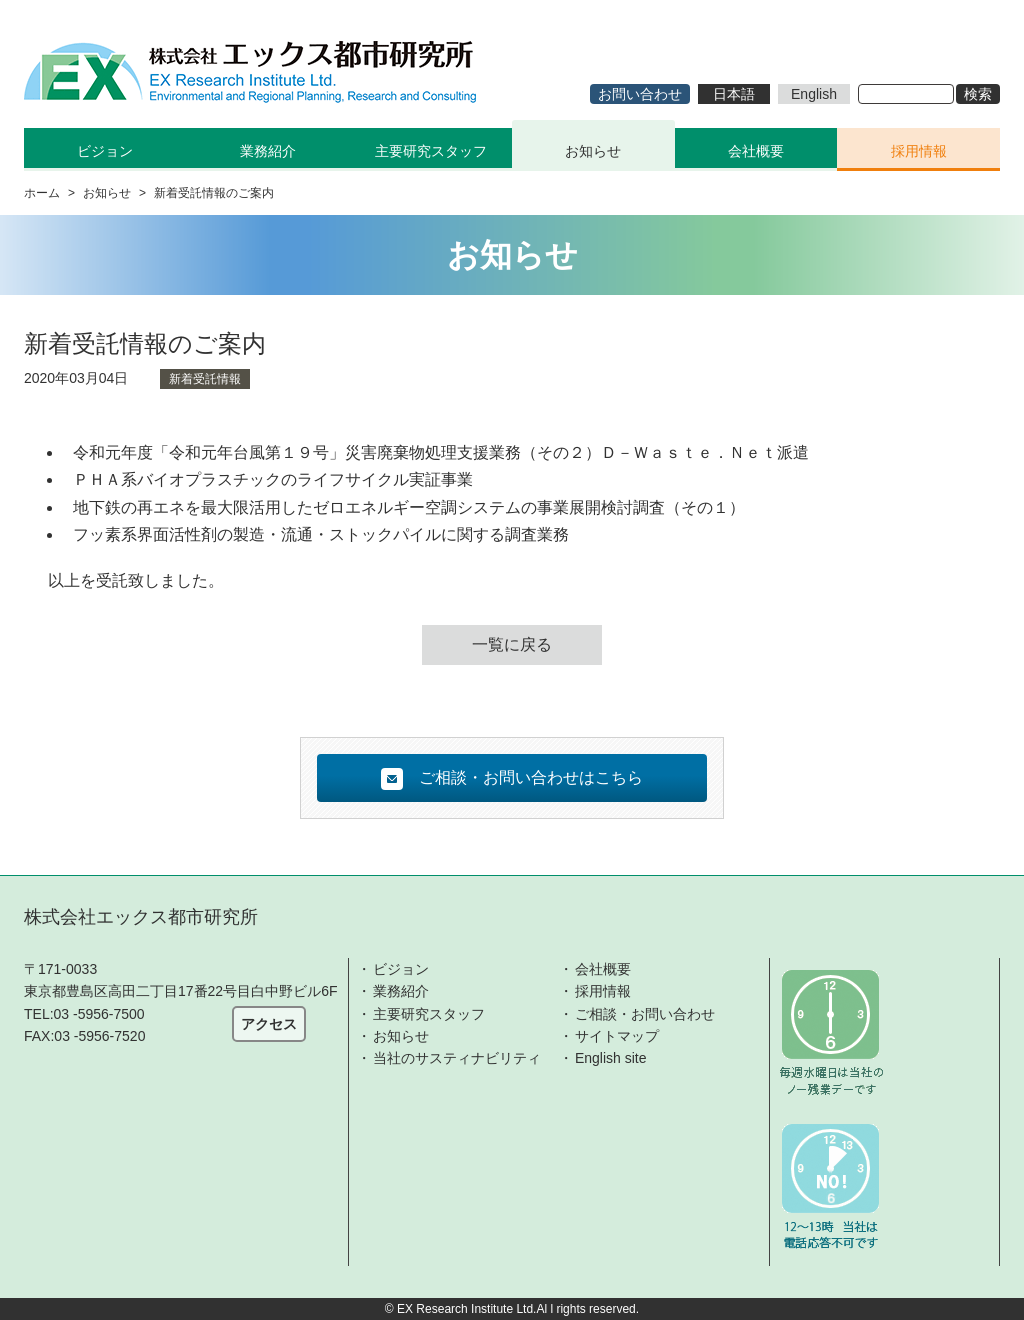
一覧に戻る (512, 644)
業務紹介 (401, 991)
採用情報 (919, 151)
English (814, 94)
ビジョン (401, 969)
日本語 (734, 94)
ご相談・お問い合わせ (645, 1014)
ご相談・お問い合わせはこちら (512, 779)
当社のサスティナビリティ (457, 1058)
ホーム (42, 193)
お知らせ (593, 151)
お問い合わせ (640, 94)
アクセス (269, 1024)
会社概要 (756, 151)
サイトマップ (617, 1036)
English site (611, 1058)
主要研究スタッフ (431, 151)
